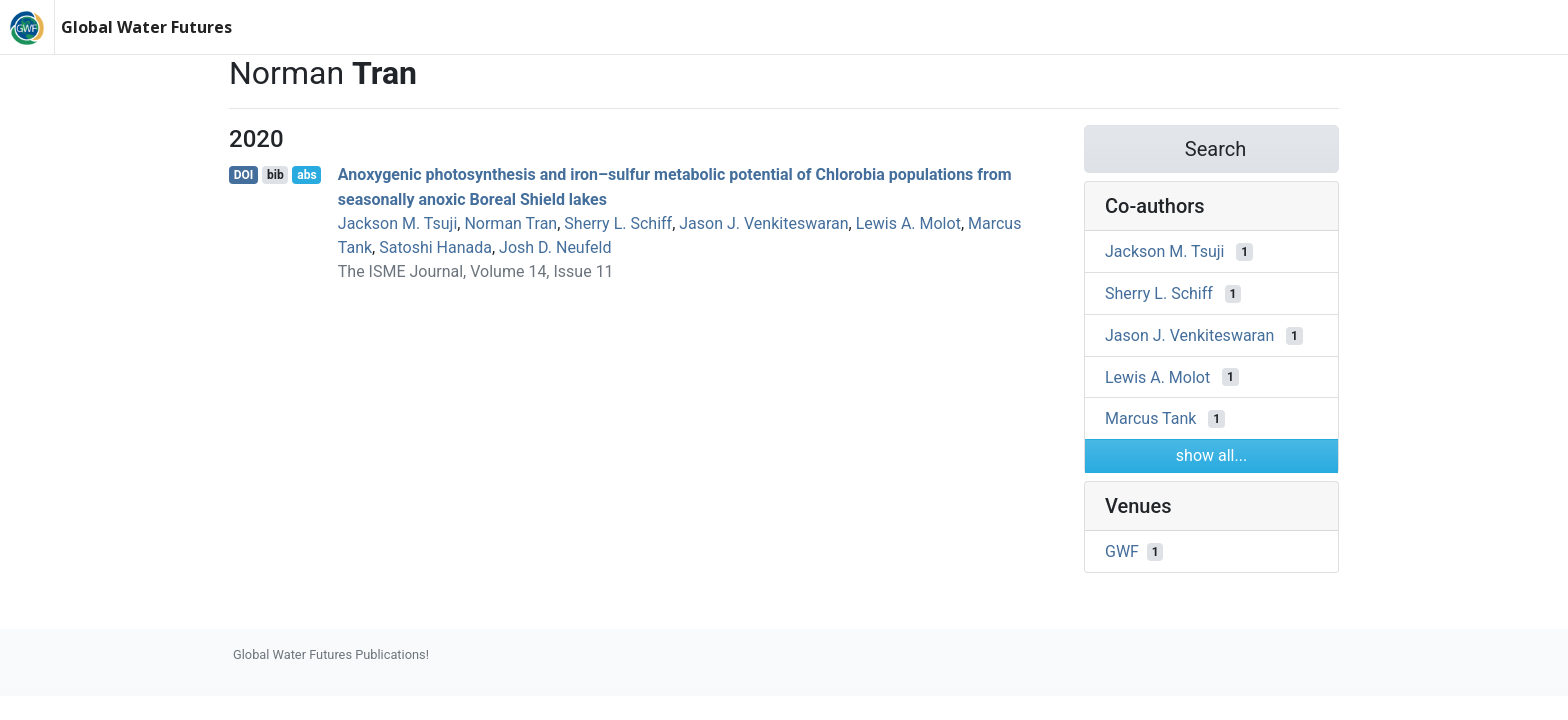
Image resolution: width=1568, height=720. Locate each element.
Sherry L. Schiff (618, 223)
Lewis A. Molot (908, 223)
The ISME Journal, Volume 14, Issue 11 (476, 271)
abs (306, 175)
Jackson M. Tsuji (397, 223)
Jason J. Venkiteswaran (763, 223)
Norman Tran (510, 223)
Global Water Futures (146, 27)
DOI (244, 175)
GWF (1122, 551)
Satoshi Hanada (435, 247)
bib (275, 175)
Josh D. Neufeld (555, 247)
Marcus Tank (1150, 418)
